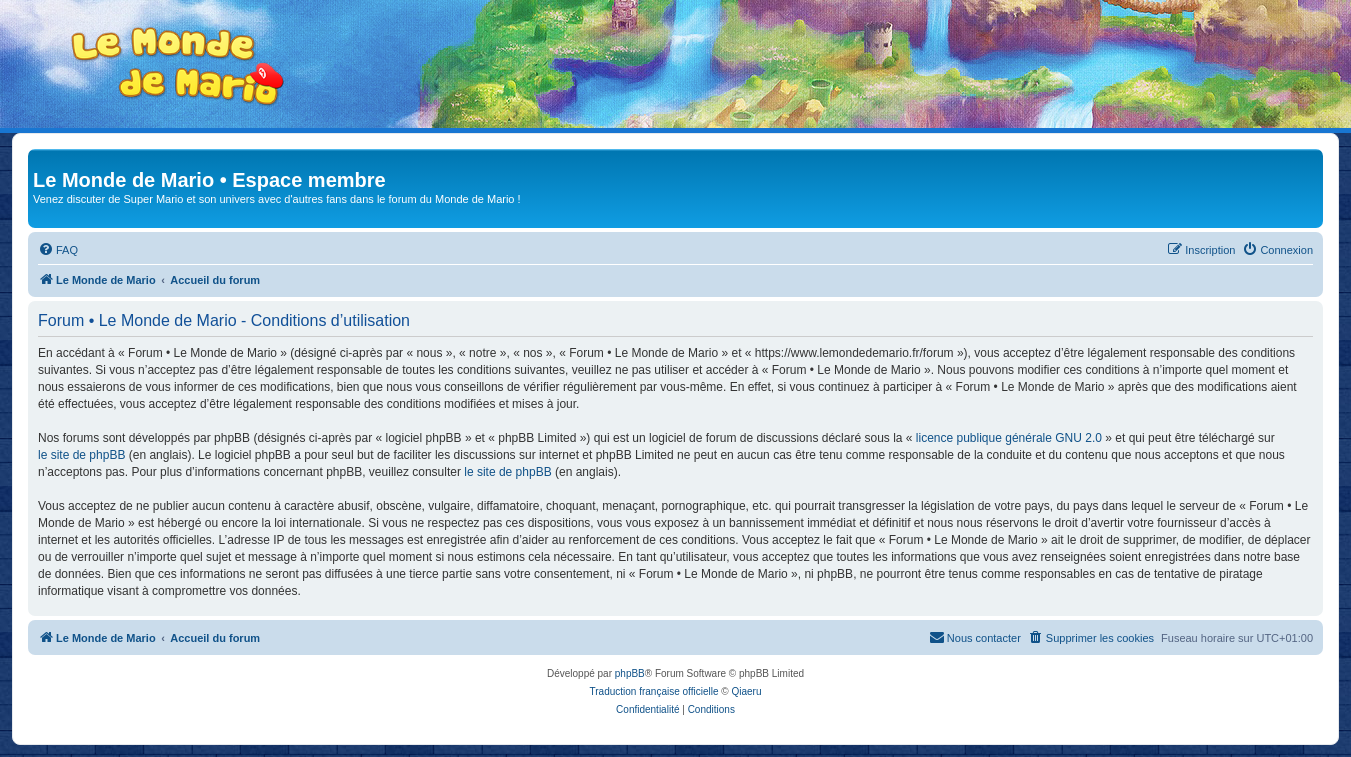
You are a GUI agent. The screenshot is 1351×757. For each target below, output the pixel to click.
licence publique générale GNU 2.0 (1009, 438)
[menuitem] (58, 250)
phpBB (630, 673)
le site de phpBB (81, 455)
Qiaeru (746, 691)
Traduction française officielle (654, 691)
